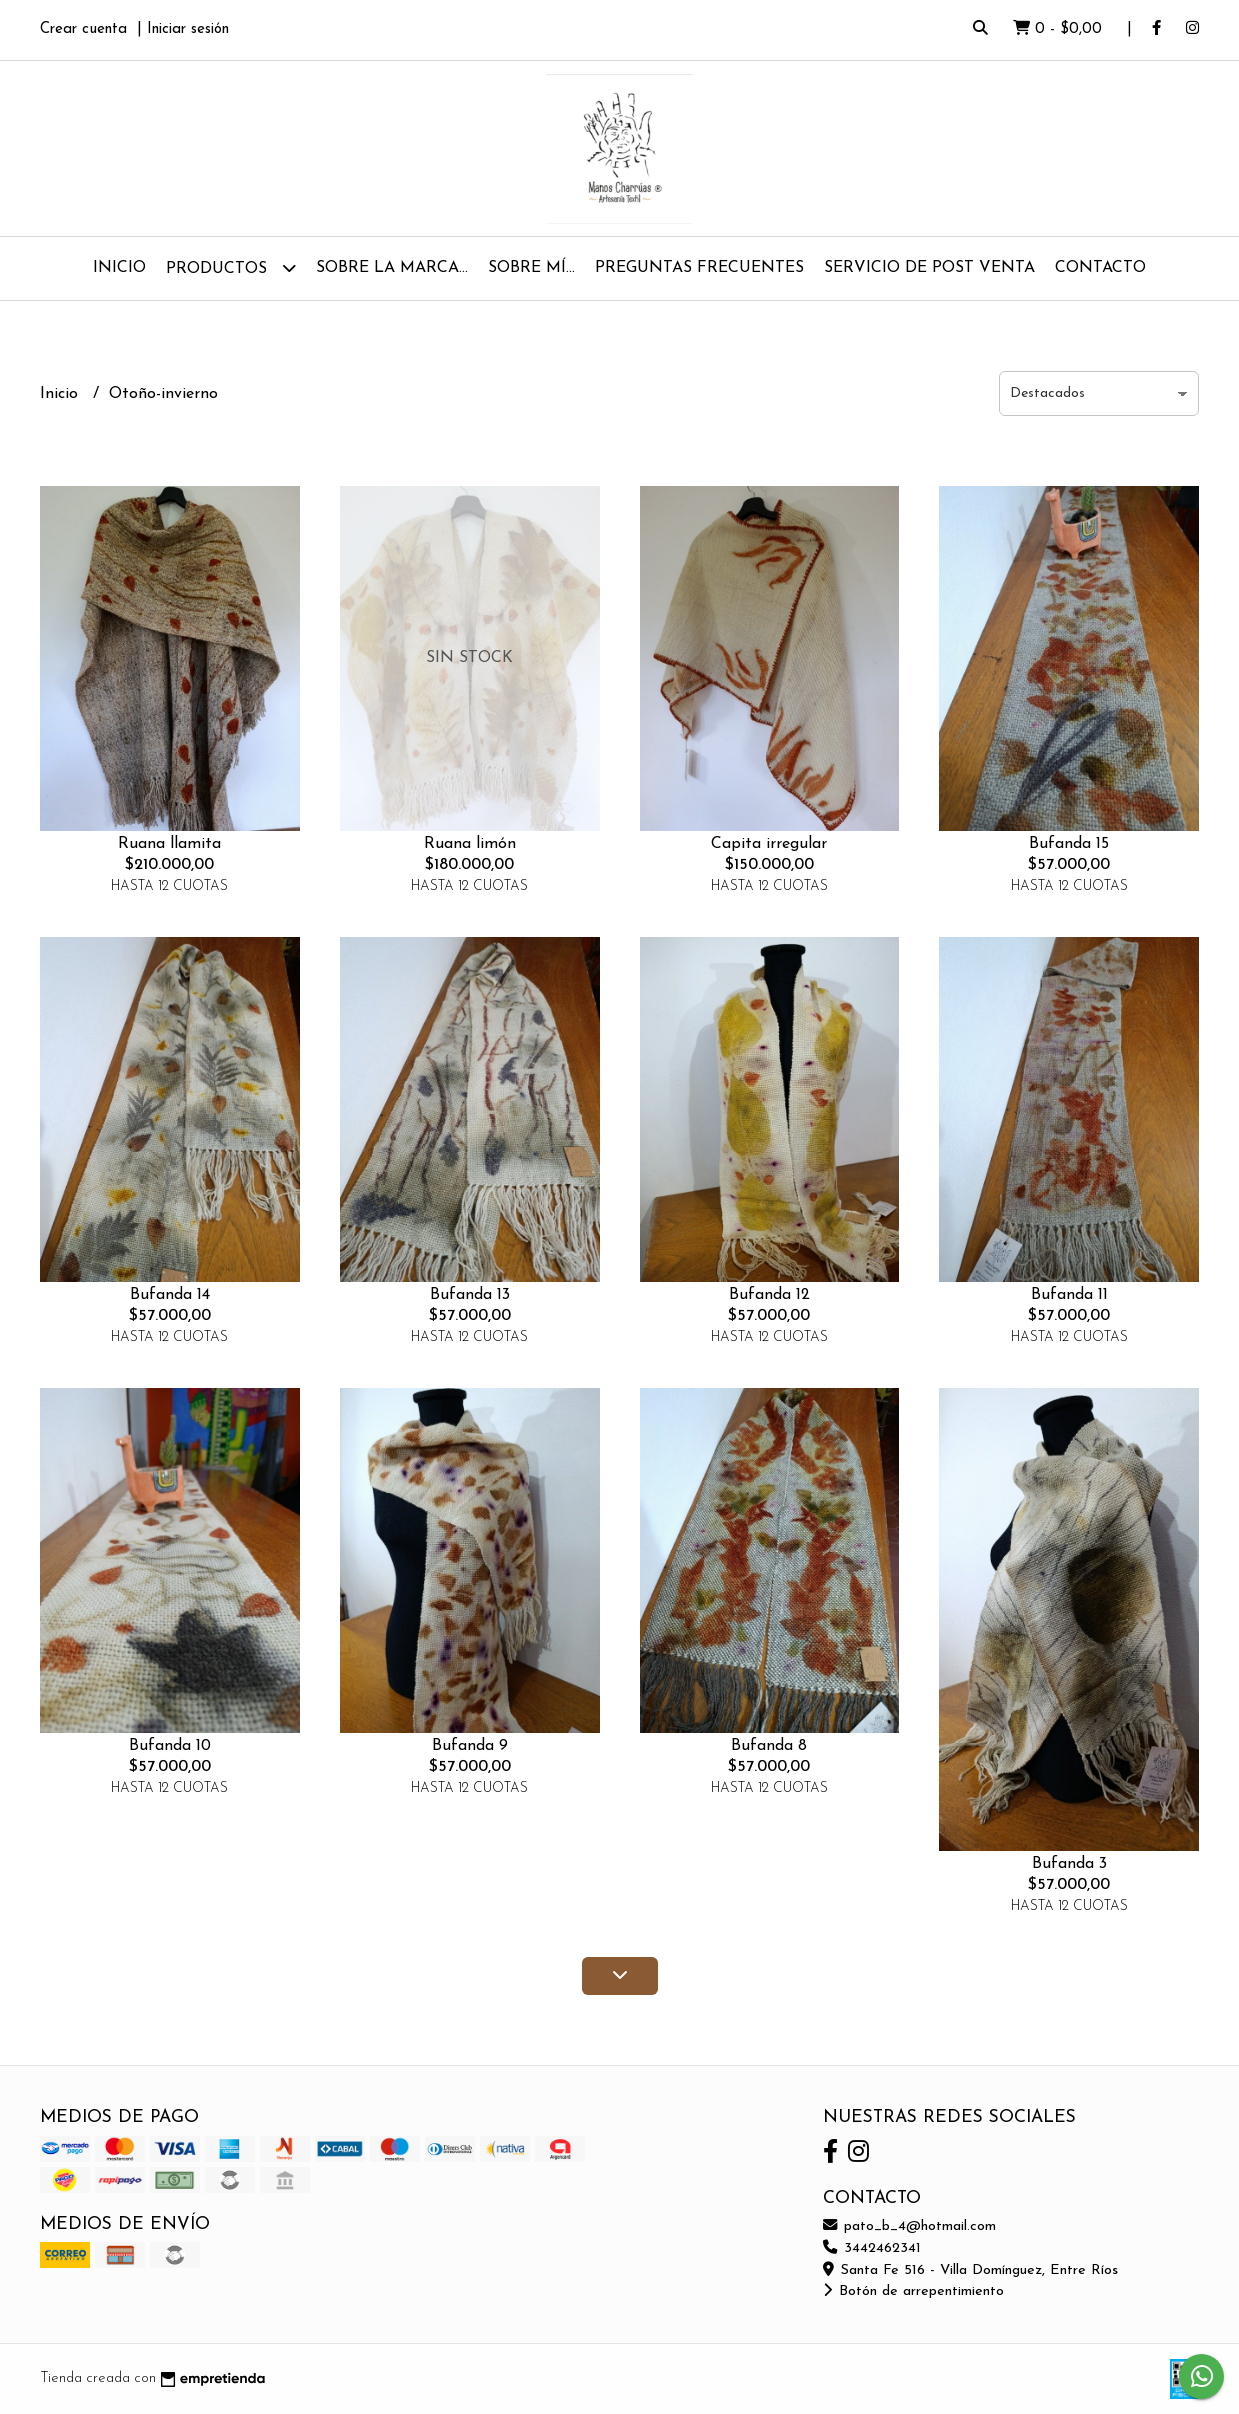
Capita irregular (769, 844)
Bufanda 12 (769, 1295)
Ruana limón (470, 844)
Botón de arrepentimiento (913, 2291)
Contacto (1100, 268)
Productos (231, 267)
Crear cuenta (83, 29)
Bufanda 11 (1069, 1295)
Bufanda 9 (470, 1746)
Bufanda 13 (470, 1295)
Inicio (119, 268)
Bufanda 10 (170, 1746)
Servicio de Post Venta (929, 268)
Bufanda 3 (1069, 1864)
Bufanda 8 (769, 1746)
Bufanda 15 (1069, 844)
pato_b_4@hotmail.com (909, 2226)
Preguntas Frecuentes (699, 268)
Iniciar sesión (188, 29)
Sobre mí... (531, 268)
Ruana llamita (169, 844)
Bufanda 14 (170, 1295)
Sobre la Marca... (392, 268)
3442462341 (872, 2248)
